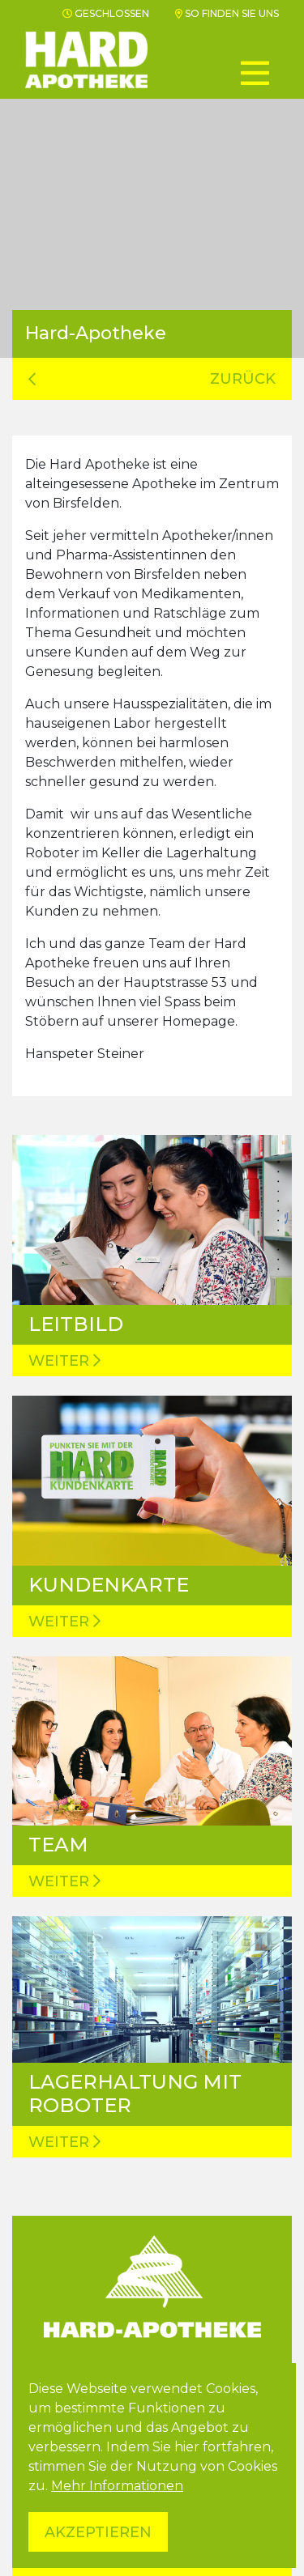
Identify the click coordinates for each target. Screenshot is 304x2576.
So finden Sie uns (227, 13)
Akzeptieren (98, 2532)
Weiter (64, 1361)
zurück (152, 379)
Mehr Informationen (117, 2485)
